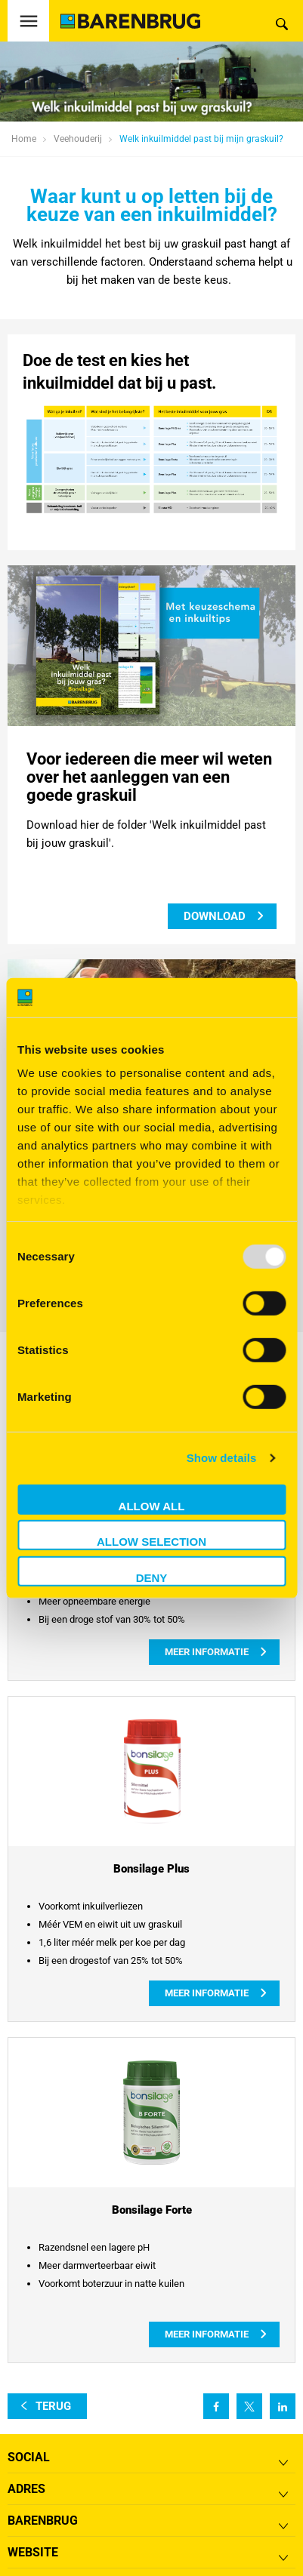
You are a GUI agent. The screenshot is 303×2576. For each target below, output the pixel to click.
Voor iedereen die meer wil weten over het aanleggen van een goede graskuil (149, 777)
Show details (222, 1457)
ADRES (26, 2489)
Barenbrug (43, 2520)
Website (33, 2552)
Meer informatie (207, 1651)
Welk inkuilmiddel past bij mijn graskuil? (201, 139)
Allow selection (151, 1541)
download (215, 916)
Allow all (152, 1506)
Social (29, 2457)
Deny (152, 1577)
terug (53, 2406)
